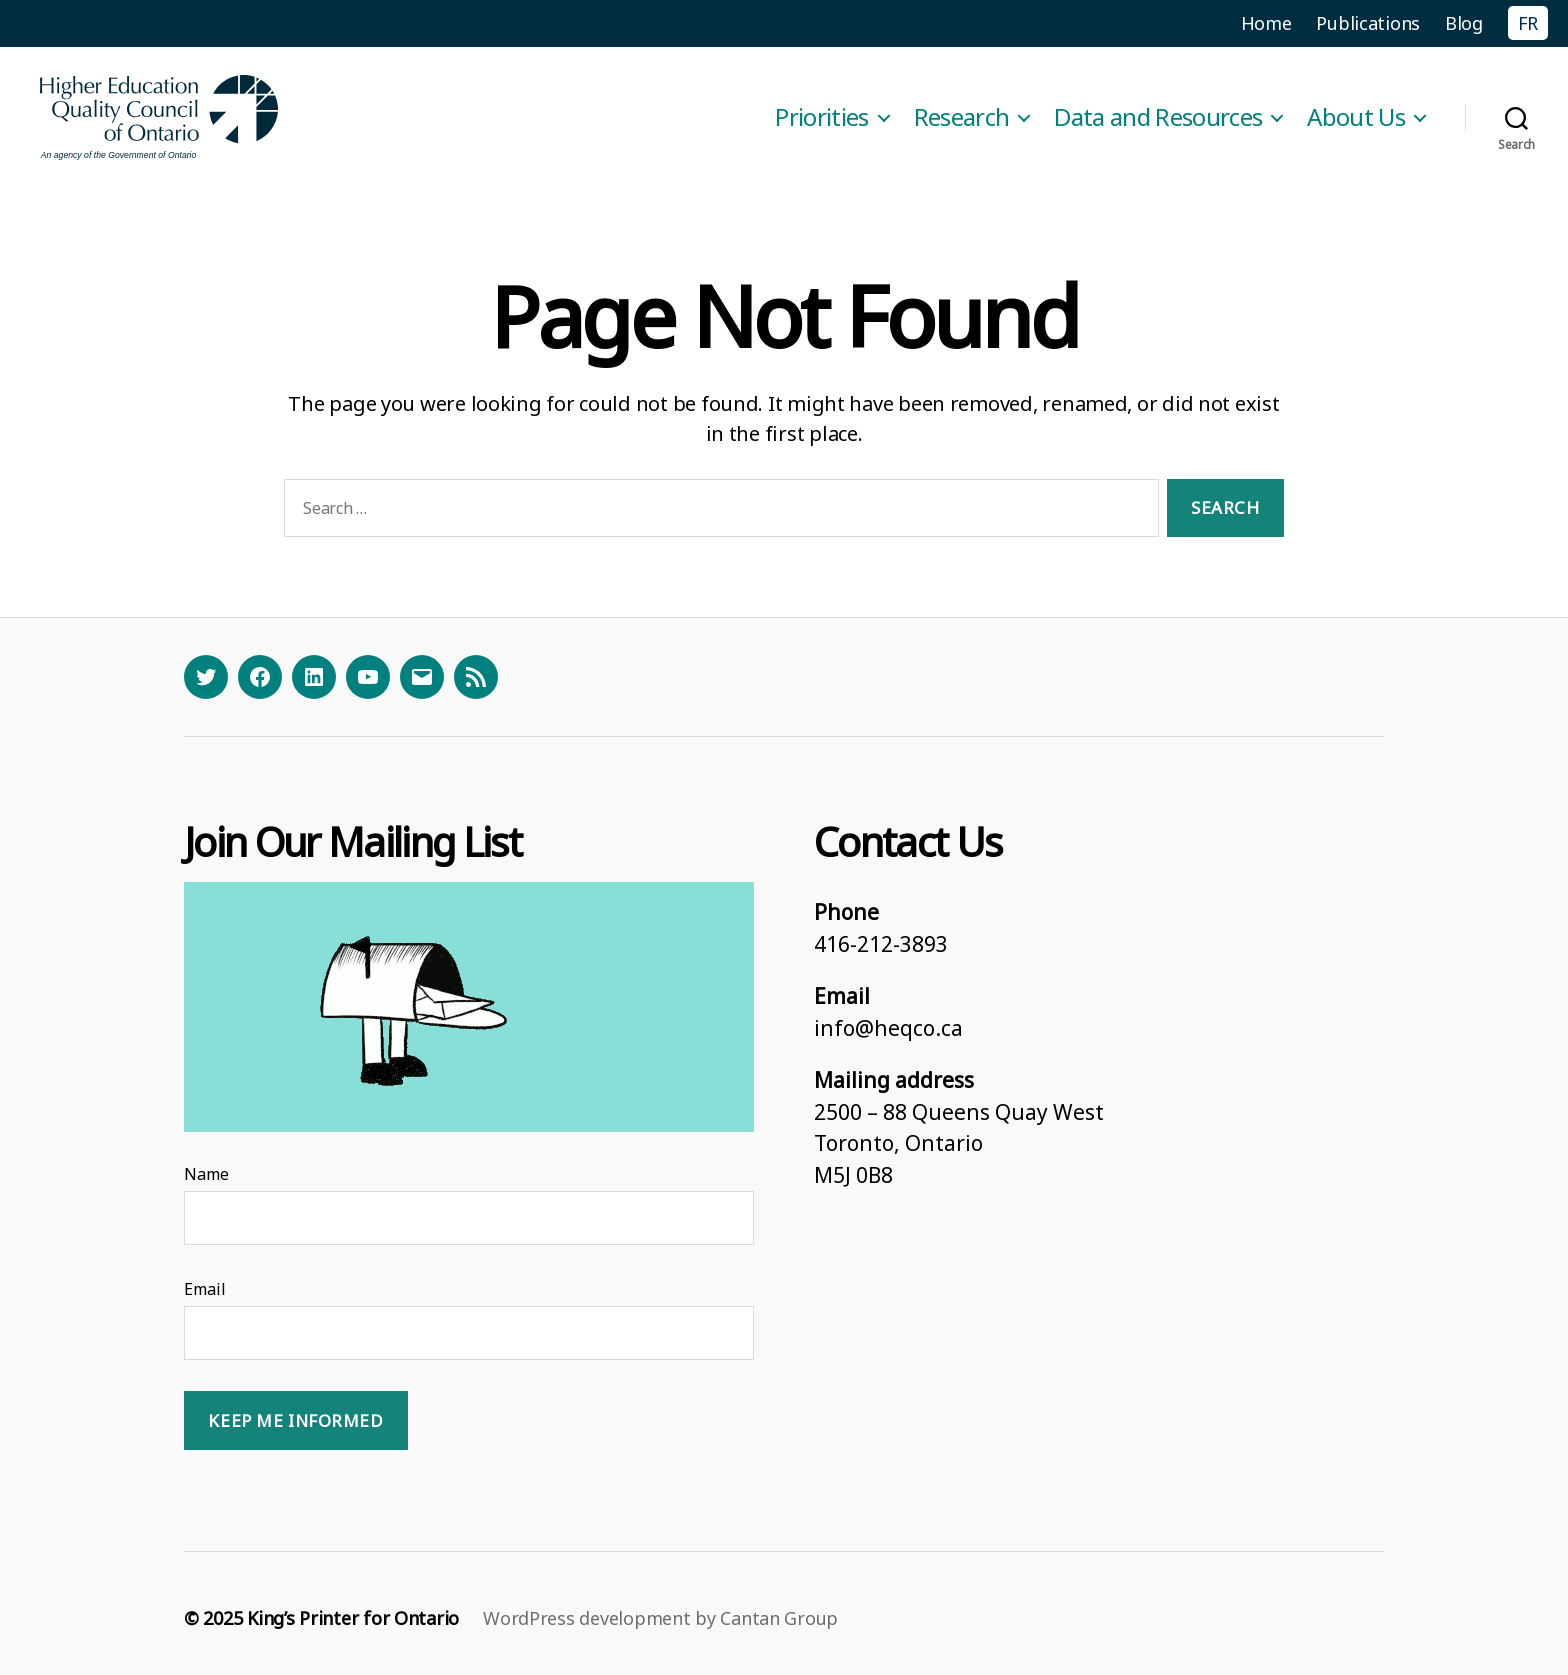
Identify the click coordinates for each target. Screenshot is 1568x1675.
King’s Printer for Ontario (353, 1618)
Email (205, 1289)
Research (962, 117)
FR (1528, 23)
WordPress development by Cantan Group (660, 1618)
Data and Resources (1158, 117)
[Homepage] (160, 117)
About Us (1356, 117)
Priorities (821, 117)
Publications (1368, 23)
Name (206, 1174)
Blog (1464, 23)
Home (1266, 23)
